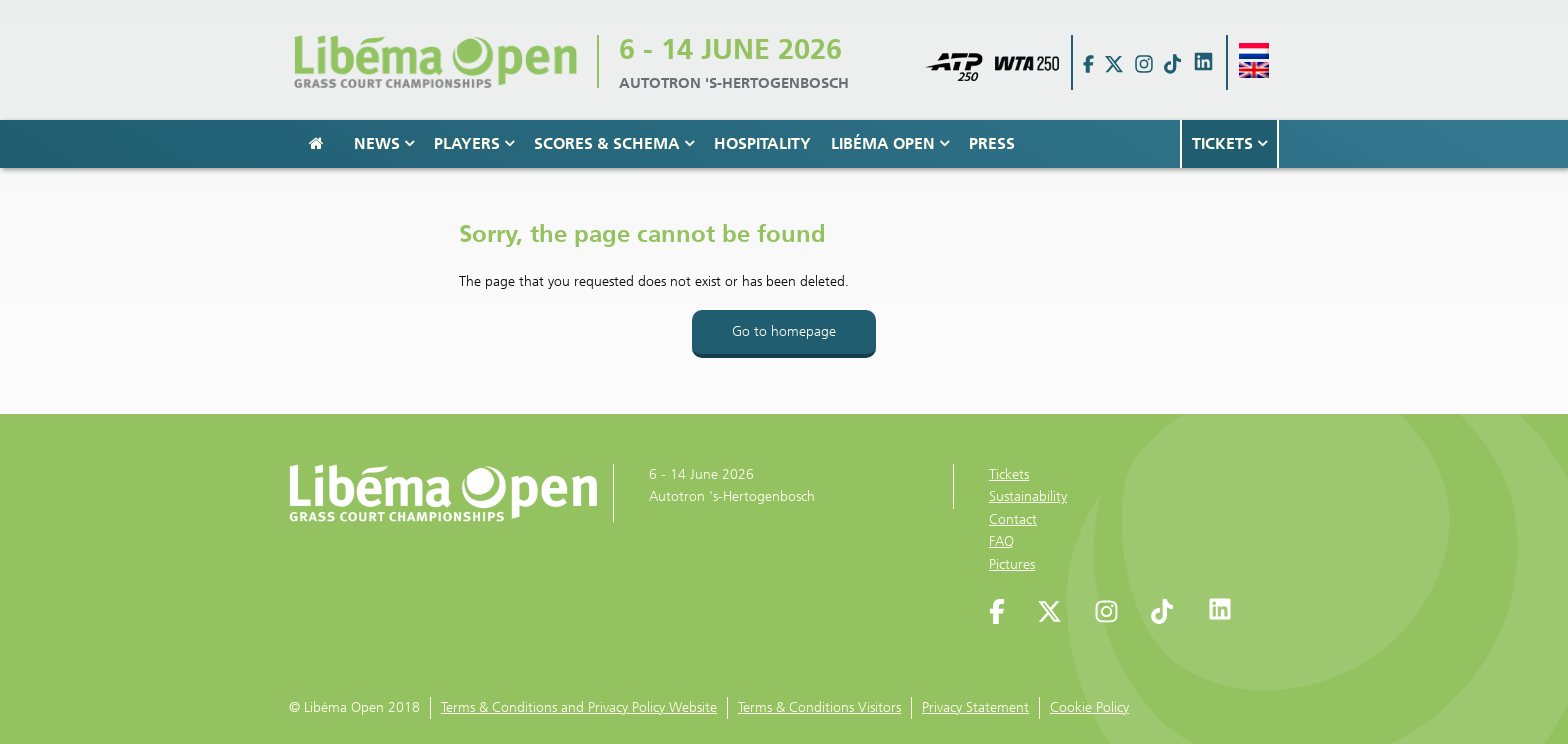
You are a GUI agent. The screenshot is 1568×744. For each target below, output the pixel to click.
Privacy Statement (975, 707)
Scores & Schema (614, 143)
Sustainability (1028, 496)
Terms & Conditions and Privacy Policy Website (579, 707)
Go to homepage (784, 331)
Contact (1013, 519)
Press (992, 143)
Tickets (1229, 143)
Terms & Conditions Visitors (819, 707)
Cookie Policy (1089, 707)
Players (474, 143)
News (384, 143)
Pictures (1012, 564)
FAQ (1001, 541)
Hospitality (762, 143)
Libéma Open (890, 143)
